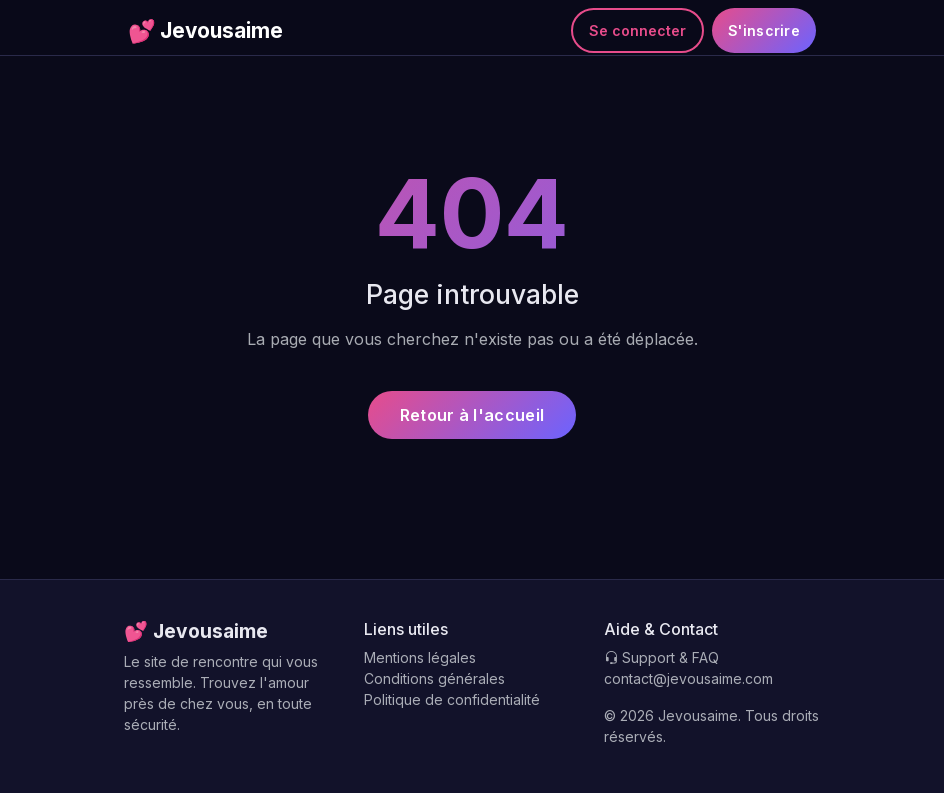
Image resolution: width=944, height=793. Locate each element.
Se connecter (637, 30)
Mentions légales (420, 657)
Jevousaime (205, 31)
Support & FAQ (661, 657)
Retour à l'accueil (472, 415)
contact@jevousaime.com (688, 678)
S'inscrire (764, 30)
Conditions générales (434, 678)
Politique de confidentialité (452, 699)
